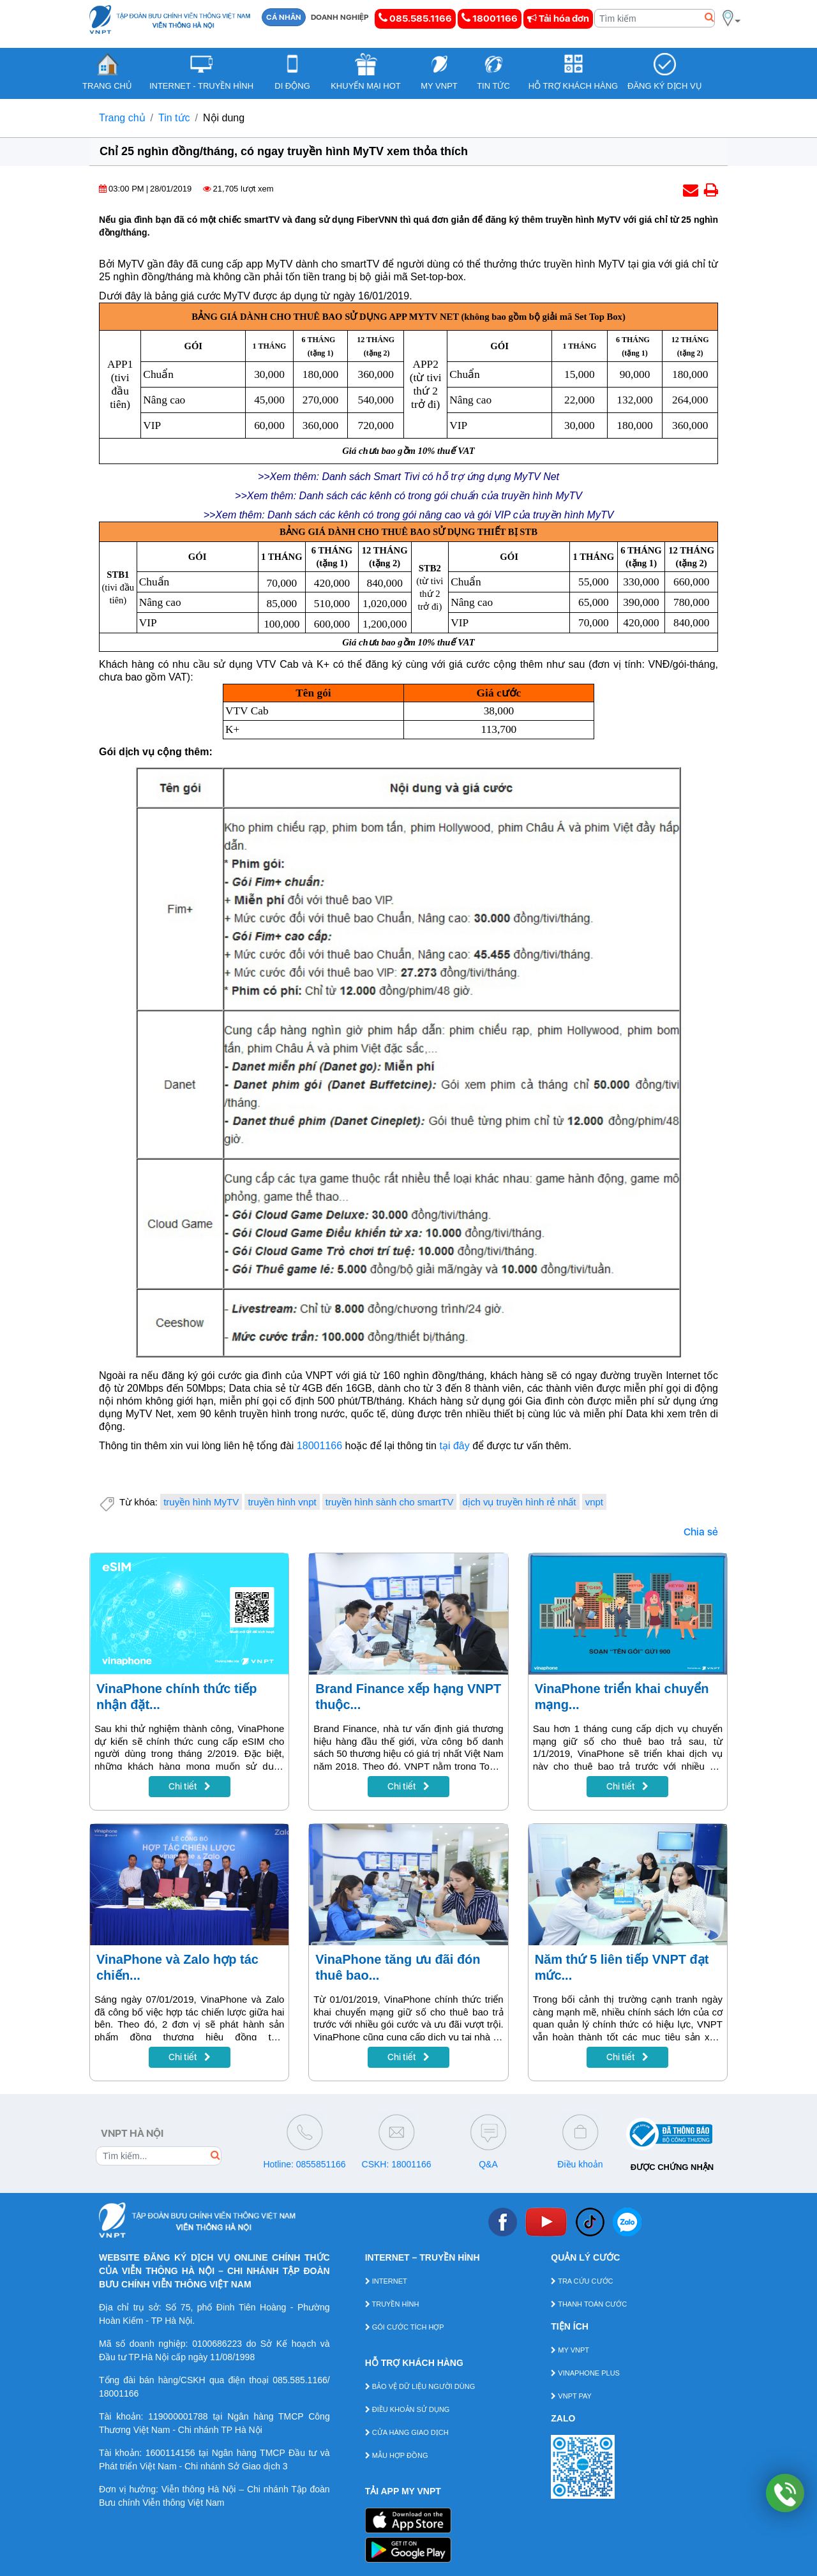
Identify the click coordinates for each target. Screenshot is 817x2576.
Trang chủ (122, 117)
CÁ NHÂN (283, 17)
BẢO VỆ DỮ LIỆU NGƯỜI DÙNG (420, 2386)
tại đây (454, 1445)
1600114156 (170, 2453)
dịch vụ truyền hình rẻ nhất (519, 1501)
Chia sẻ (701, 1532)
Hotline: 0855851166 (304, 2164)
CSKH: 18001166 (396, 2164)
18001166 (489, 18)
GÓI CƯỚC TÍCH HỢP (404, 2327)
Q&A (488, 2164)
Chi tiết (190, 1786)
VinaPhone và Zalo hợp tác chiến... (177, 1967)
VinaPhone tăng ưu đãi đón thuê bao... (397, 1967)
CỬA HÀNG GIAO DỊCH (407, 2432)
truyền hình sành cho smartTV (390, 1501)
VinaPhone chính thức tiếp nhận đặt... (176, 1697)
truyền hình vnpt (282, 1501)
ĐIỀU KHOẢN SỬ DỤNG (407, 2409)
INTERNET (386, 2281)
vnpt (594, 1501)
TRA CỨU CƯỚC (582, 2281)
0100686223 (217, 2344)
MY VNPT (570, 2350)
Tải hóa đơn (558, 18)
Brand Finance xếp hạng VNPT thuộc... (408, 1697)
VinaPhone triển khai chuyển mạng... (622, 1697)
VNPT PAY (571, 2396)
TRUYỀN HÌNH (392, 2304)
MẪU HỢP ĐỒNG (396, 2455)
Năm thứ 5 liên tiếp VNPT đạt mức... (622, 1967)
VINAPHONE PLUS (585, 2373)
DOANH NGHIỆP (340, 17)
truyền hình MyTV (201, 1501)
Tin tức (174, 117)
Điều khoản (580, 2164)
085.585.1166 (415, 18)
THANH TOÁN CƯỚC (589, 2304)
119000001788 (177, 2416)
